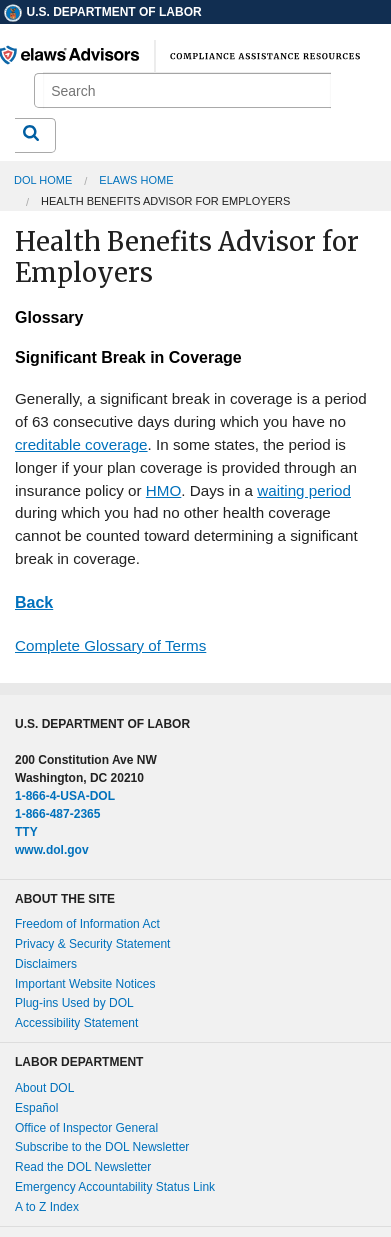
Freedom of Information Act (87, 924)
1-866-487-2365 (57, 814)
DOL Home (43, 180)
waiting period (304, 490)
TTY (26, 832)
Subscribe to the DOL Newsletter (102, 1147)
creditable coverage (81, 444)
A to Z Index (47, 1207)
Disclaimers (46, 964)
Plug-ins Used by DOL (74, 1003)
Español (36, 1108)
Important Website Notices (85, 984)
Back (34, 602)
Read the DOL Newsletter (83, 1167)
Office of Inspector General (86, 1128)
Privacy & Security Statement (92, 944)
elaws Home (136, 180)
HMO (163, 490)
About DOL (44, 1088)
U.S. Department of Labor (102, 12)
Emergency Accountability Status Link (115, 1187)
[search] (187, 90)
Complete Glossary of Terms (110, 645)
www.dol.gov (52, 850)
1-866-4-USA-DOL (65, 796)
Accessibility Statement (76, 1023)
